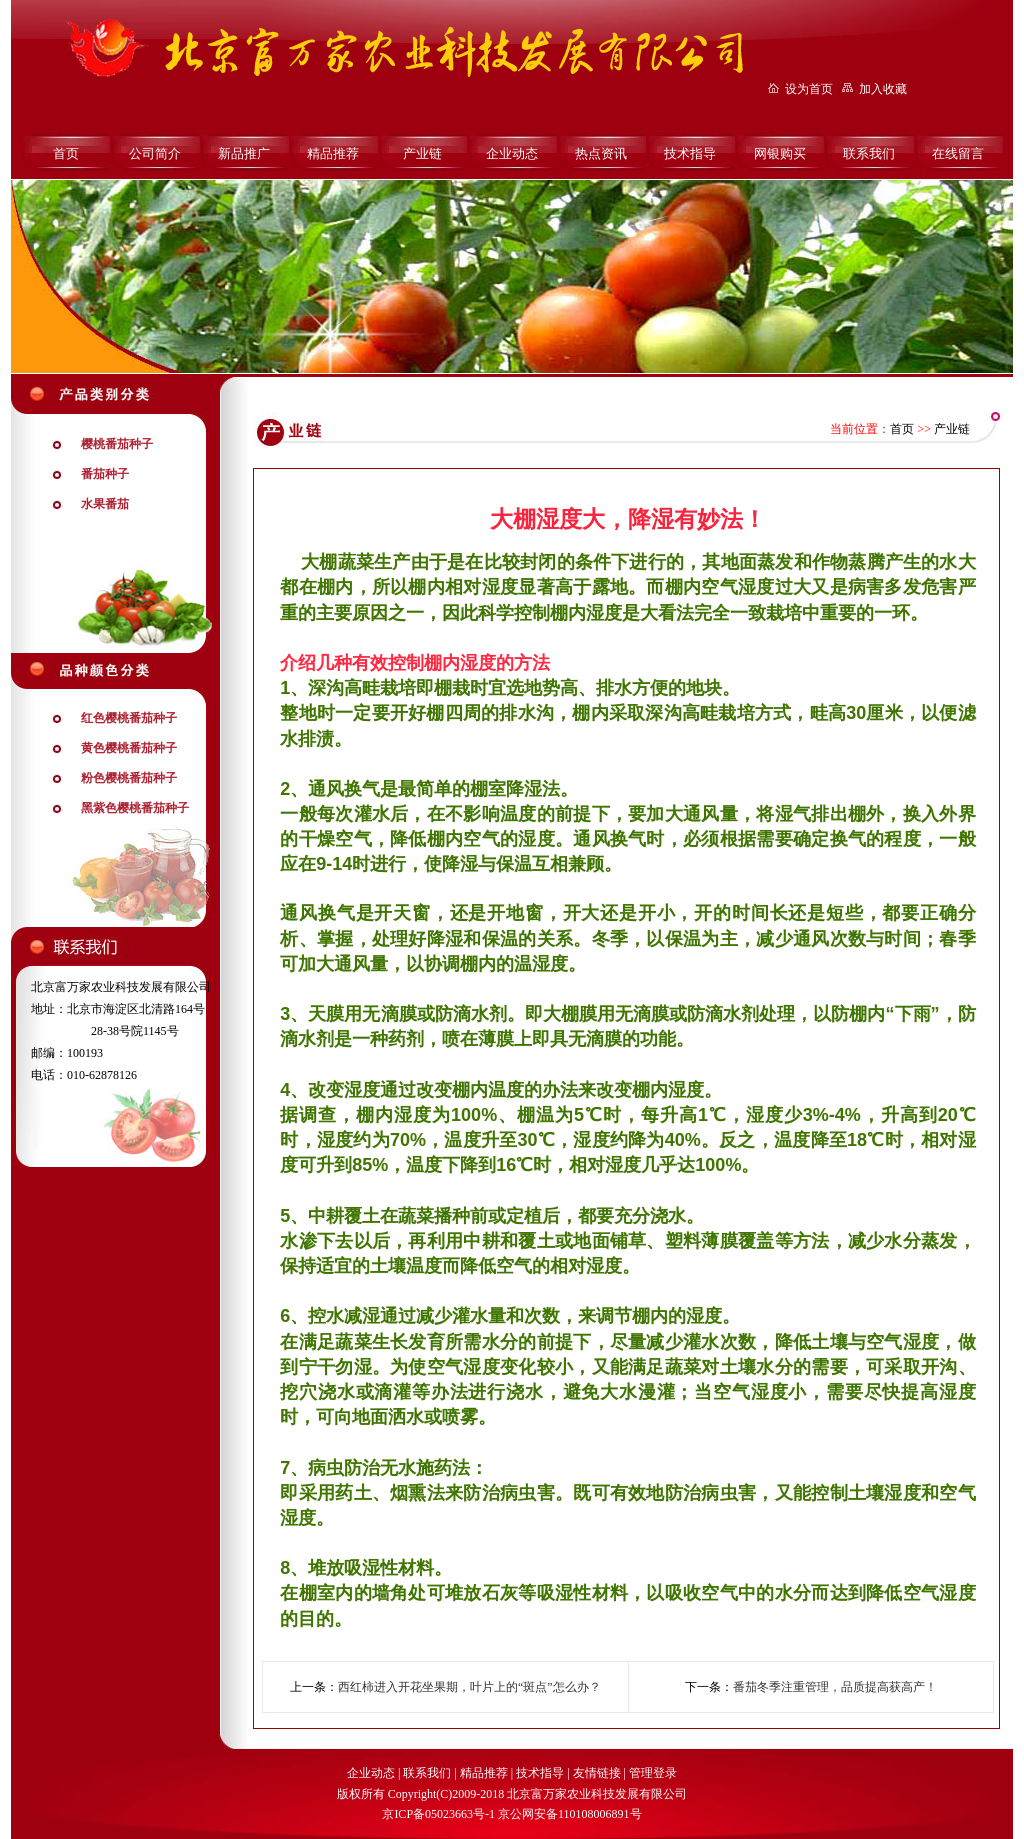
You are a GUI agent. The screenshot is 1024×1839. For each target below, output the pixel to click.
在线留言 (958, 153)
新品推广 (244, 153)
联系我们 (869, 153)
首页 (66, 153)
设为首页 (809, 89)
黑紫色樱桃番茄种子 (135, 808)
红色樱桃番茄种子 (129, 718)
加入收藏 (883, 89)
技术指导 (690, 153)
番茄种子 (105, 474)
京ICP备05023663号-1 (438, 1814)
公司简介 (155, 153)
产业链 (422, 153)
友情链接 (597, 1773)
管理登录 (653, 1773)
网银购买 (780, 153)
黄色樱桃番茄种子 (129, 748)
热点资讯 (601, 153)
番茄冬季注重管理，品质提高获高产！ (835, 1687)
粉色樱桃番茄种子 (129, 778)
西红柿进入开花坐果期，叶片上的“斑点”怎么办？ (469, 1687)
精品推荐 (333, 153)
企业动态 (512, 153)
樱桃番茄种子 (117, 444)
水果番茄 (105, 504)
